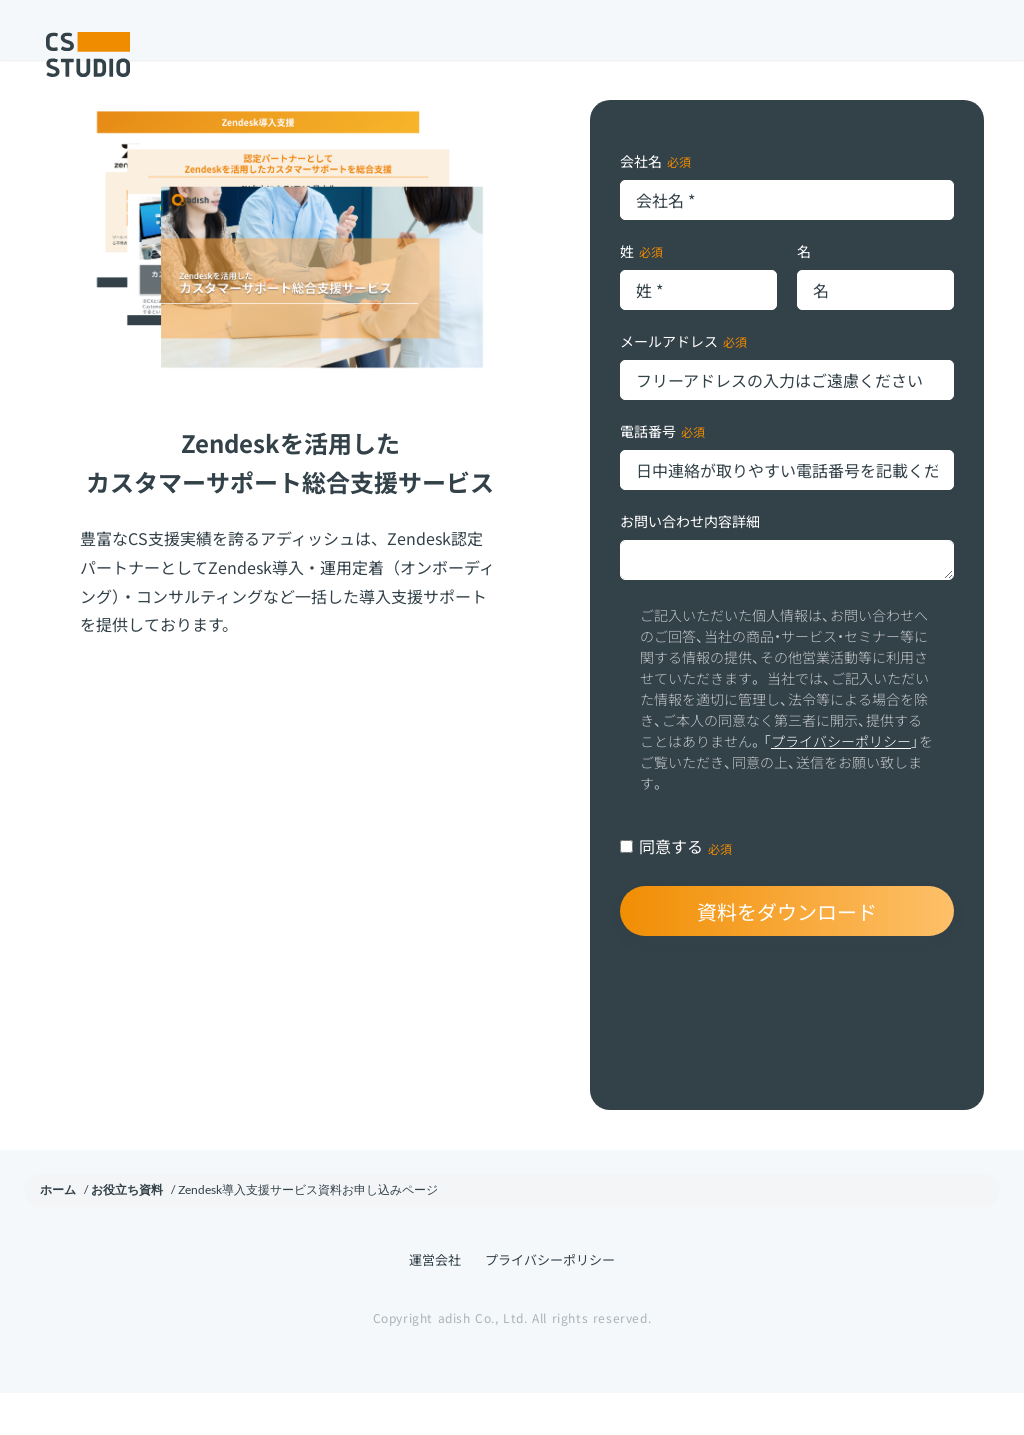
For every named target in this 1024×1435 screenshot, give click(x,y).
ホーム (58, 1231)
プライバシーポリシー (841, 783)
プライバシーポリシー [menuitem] (550, 1301)
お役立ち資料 (127, 1231)
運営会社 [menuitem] (435, 1301)
